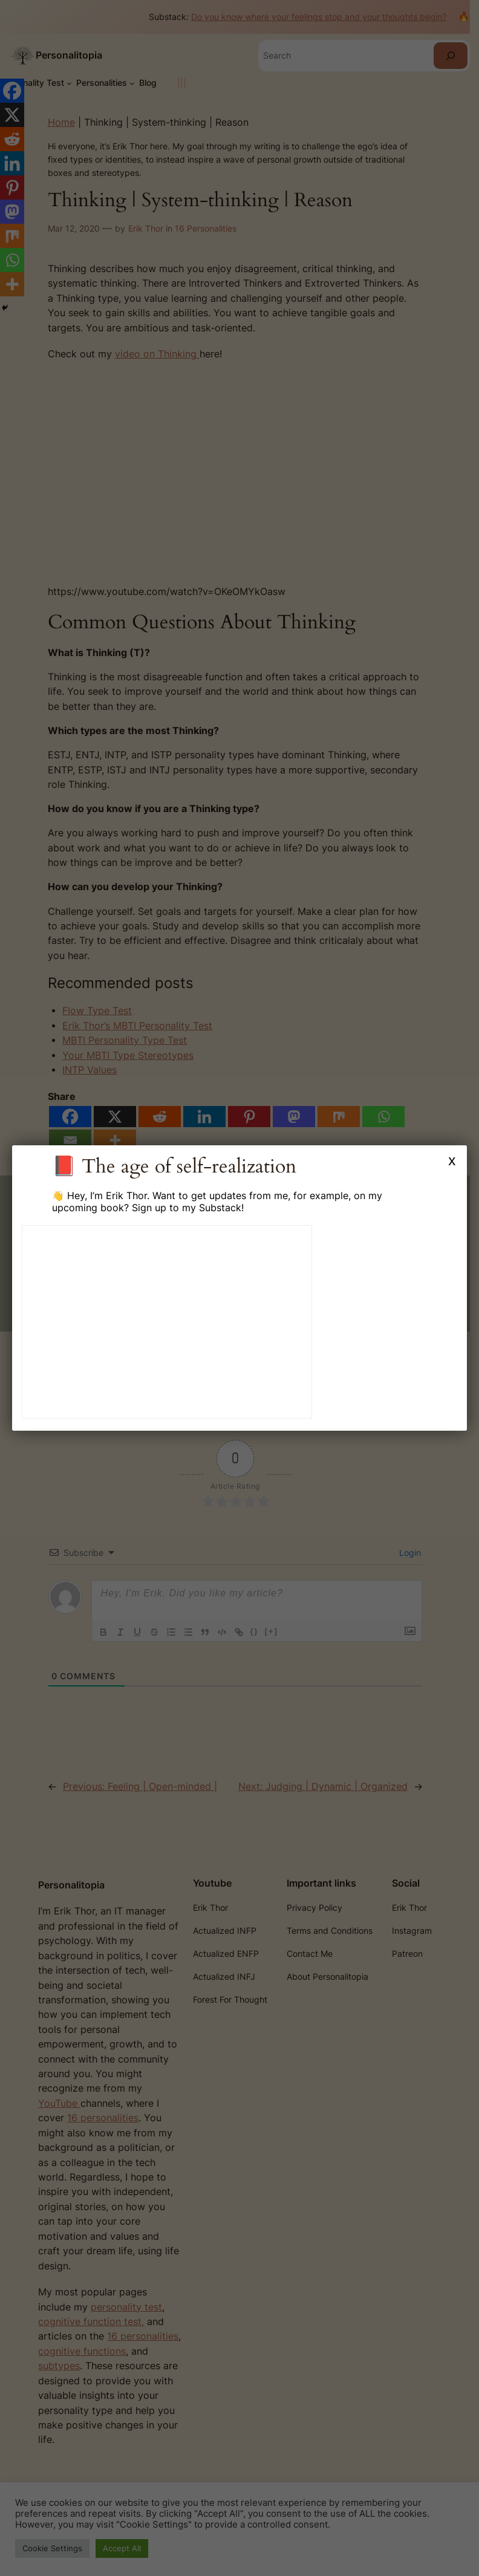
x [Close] (451, 1160)
